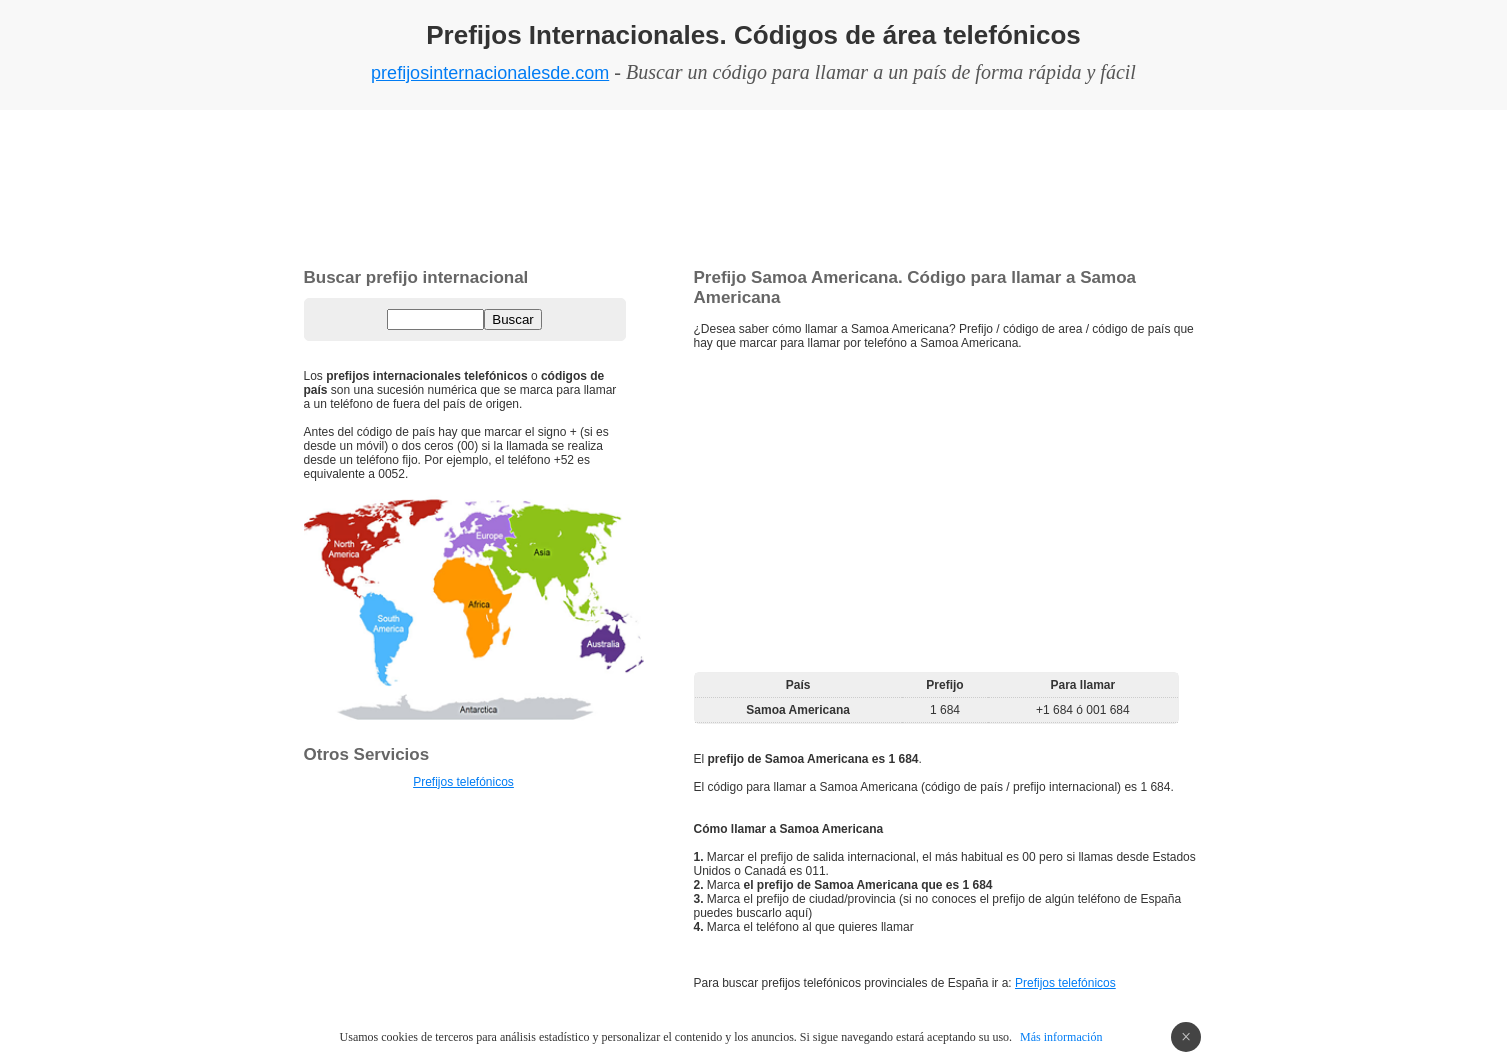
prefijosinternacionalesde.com (490, 73)
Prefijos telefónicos (1065, 983)
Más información (1061, 1037)
